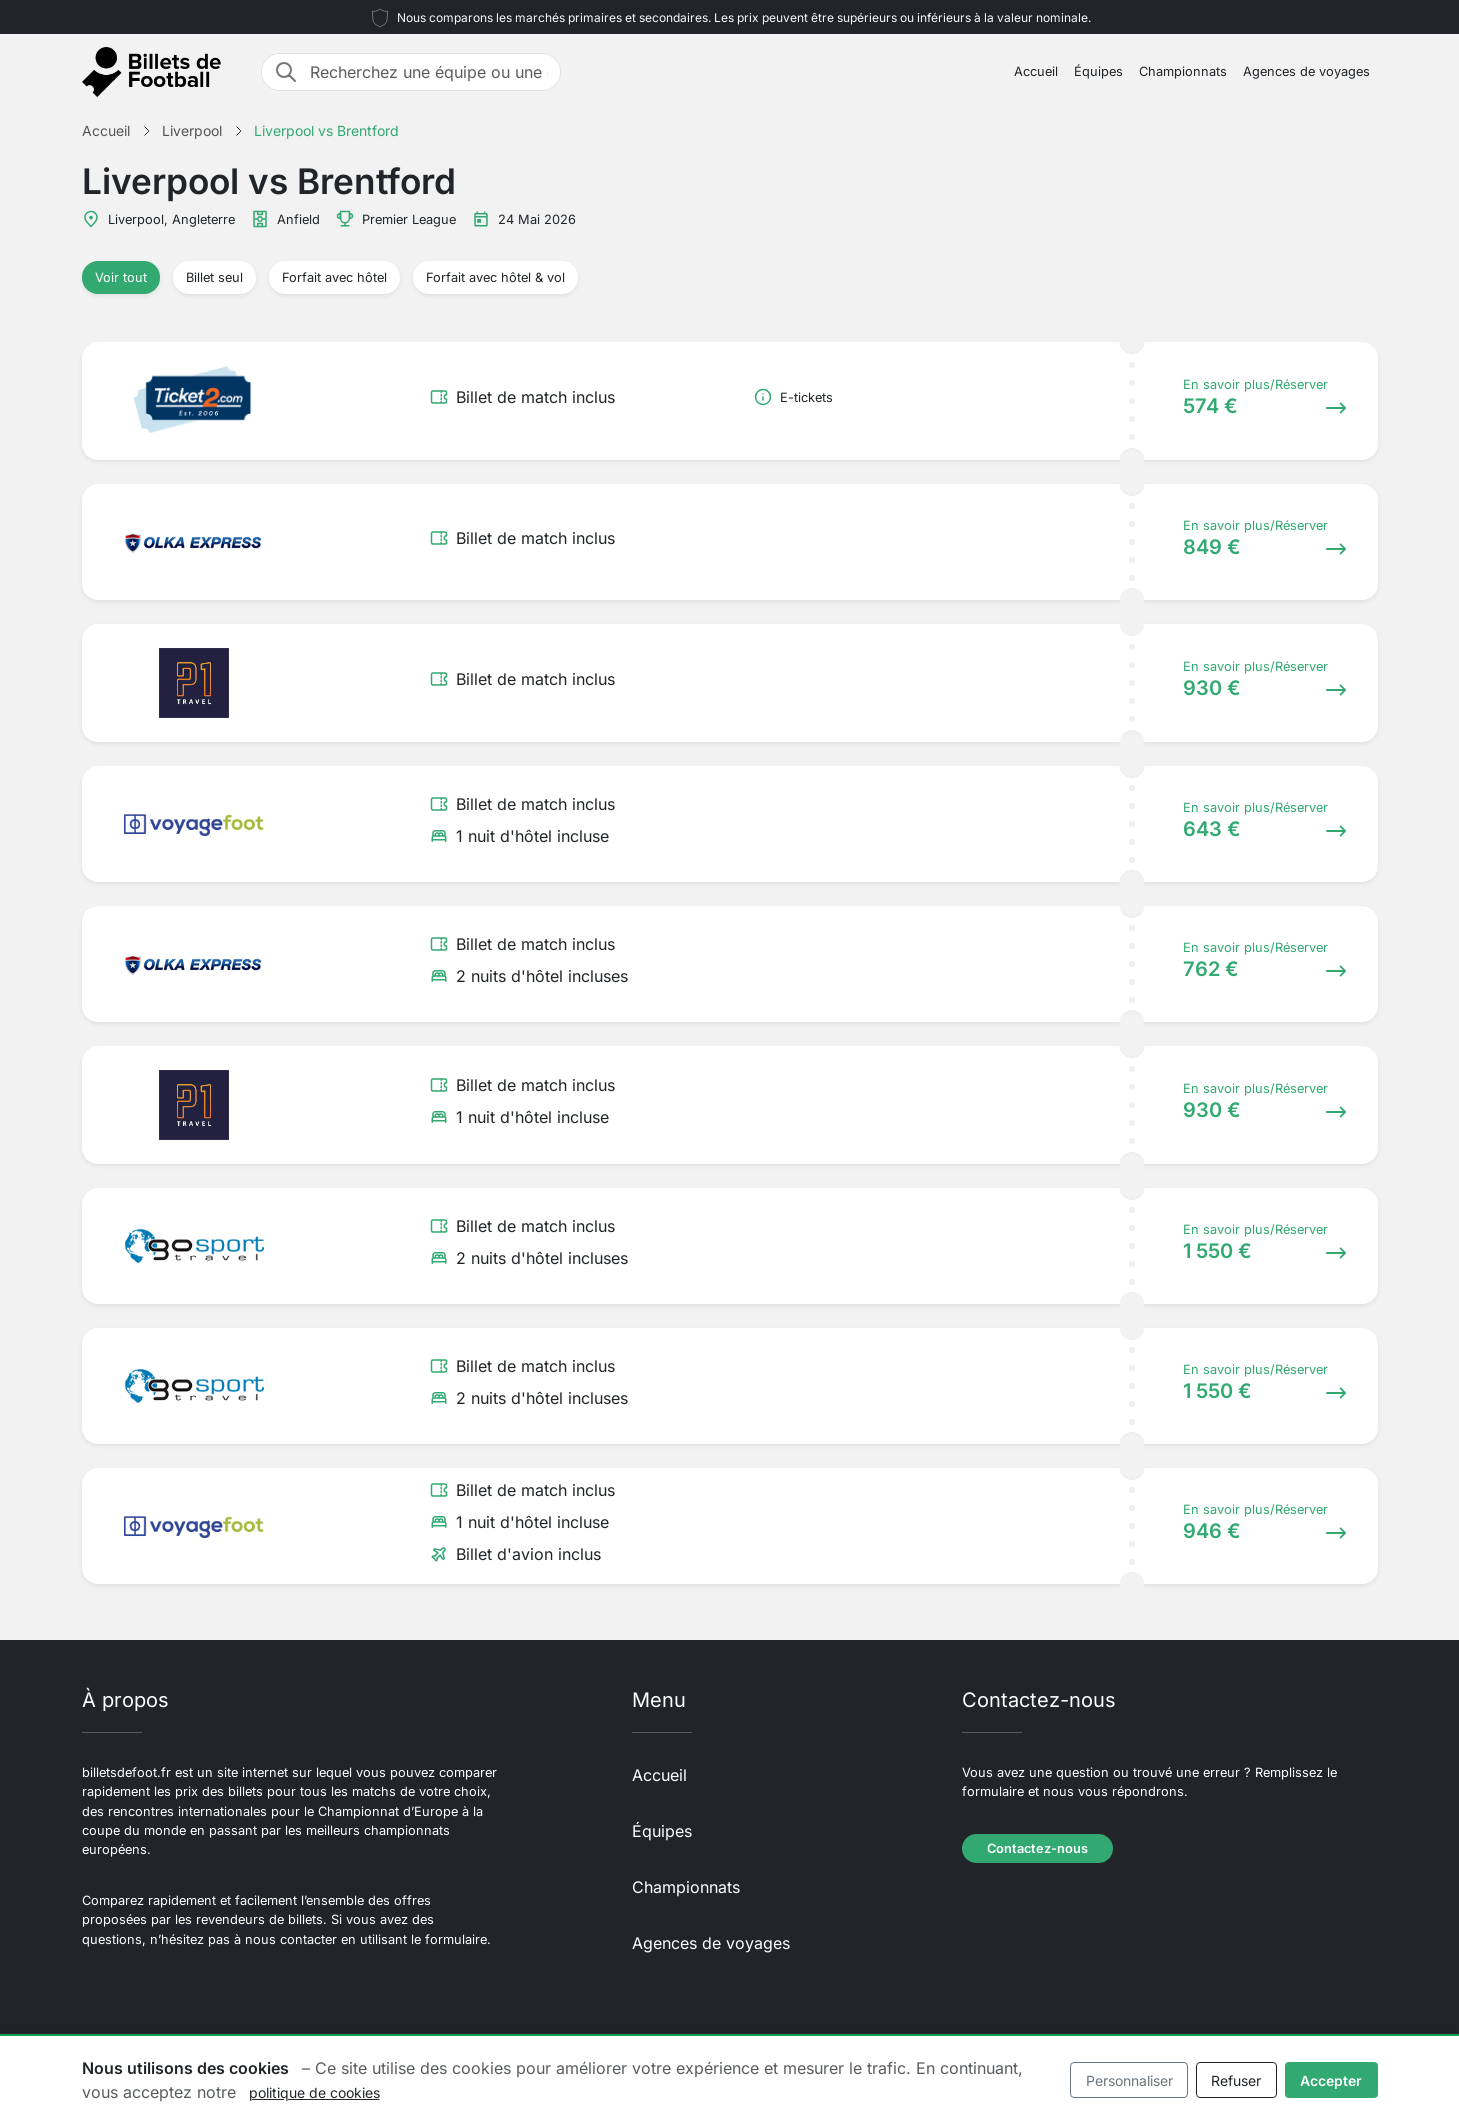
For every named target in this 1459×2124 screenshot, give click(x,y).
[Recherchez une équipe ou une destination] (429, 72)
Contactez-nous (1037, 1848)
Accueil (1036, 71)
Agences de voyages (1306, 71)
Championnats (1183, 71)
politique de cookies (314, 2092)
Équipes (1098, 71)
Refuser (1236, 2080)
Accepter (1331, 2080)
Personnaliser (1129, 2080)
